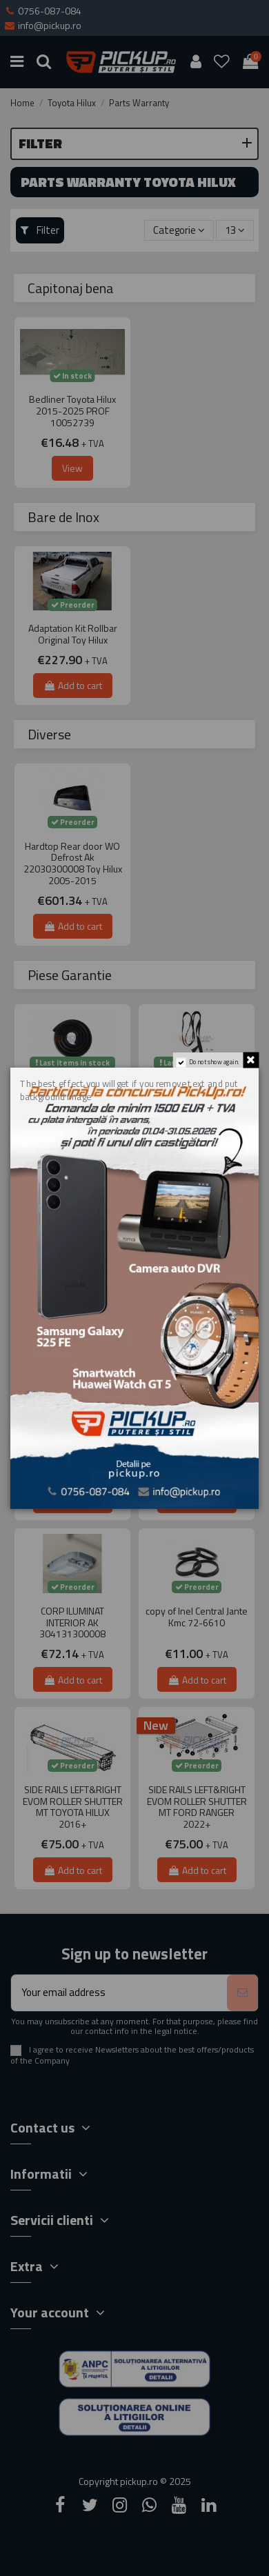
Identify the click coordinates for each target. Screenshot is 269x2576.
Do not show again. (214, 1061)
